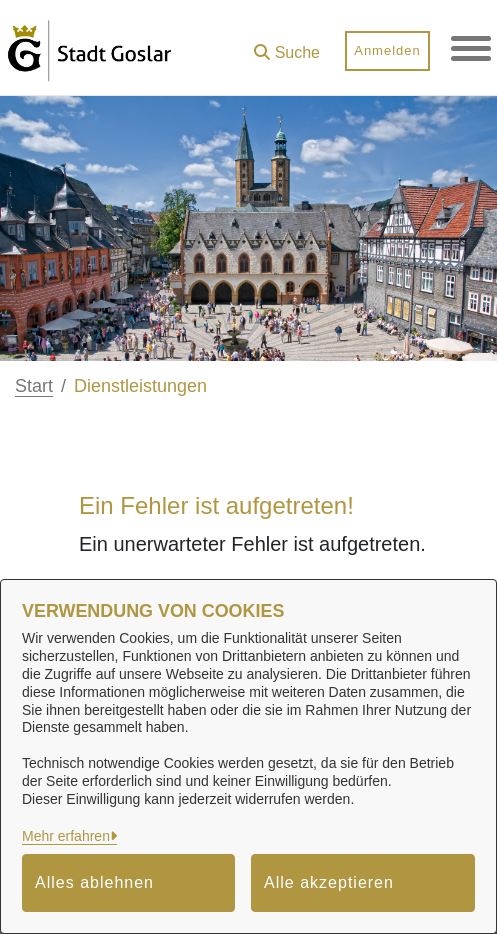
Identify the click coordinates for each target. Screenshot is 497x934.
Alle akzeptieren (329, 882)
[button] (287, 45)
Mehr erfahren (66, 836)
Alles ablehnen (94, 882)
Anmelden (387, 50)
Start (34, 386)
